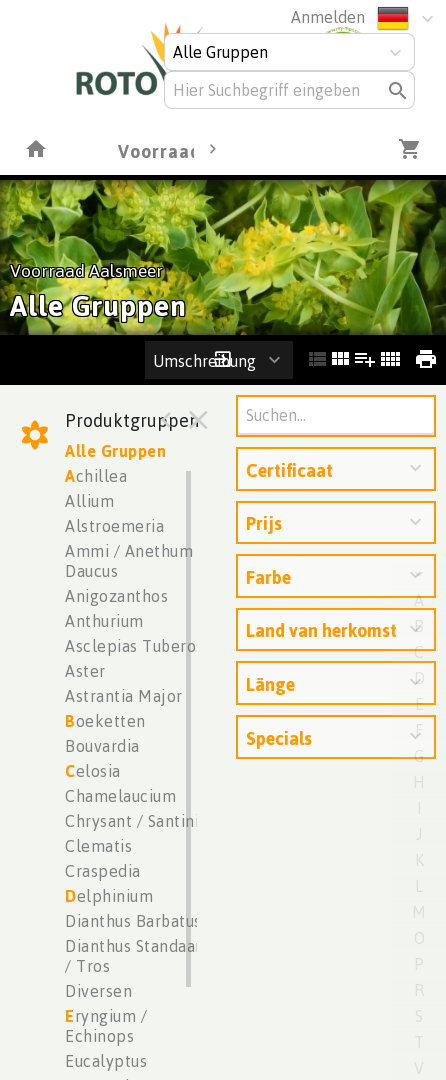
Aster (85, 671)
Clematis (98, 846)
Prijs (264, 523)
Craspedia (103, 871)
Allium (89, 501)
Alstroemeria (114, 526)
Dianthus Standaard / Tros (138, 956)
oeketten (105, 721)
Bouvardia (102, 746)
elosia (93, 771)
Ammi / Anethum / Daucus (134, 561)
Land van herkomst (321, 630)
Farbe (268, 577)
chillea (96, 476)
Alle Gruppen (115, 451)
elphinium (109, 896)
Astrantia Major (124, 696)
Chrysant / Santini (132, 821)
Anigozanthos (116, 596)
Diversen (98, 991)
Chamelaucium (120, 796)
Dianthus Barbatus (133, 921)
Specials (279, 738)
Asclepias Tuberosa (138, 646)
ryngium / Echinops (106, 1026)
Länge (270, 684)
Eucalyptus (106, 1061)
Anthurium (104, 621)
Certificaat (289, 470)
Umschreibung (204, 361)
